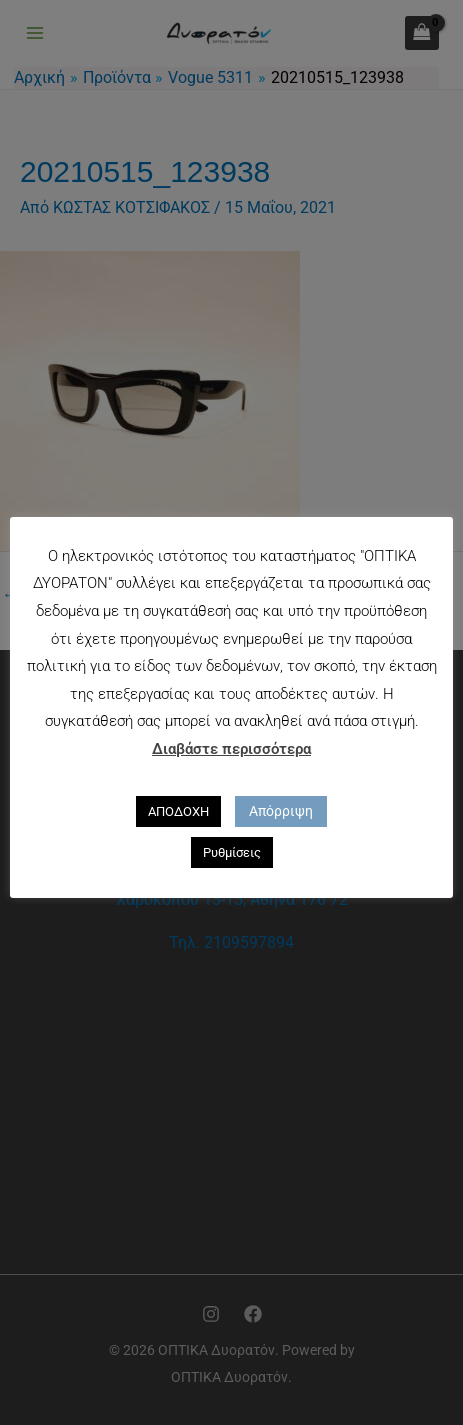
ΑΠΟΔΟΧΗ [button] (178, 811)
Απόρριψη (281, 811)
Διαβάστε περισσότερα (231, 749)
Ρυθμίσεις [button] (232, 852)
